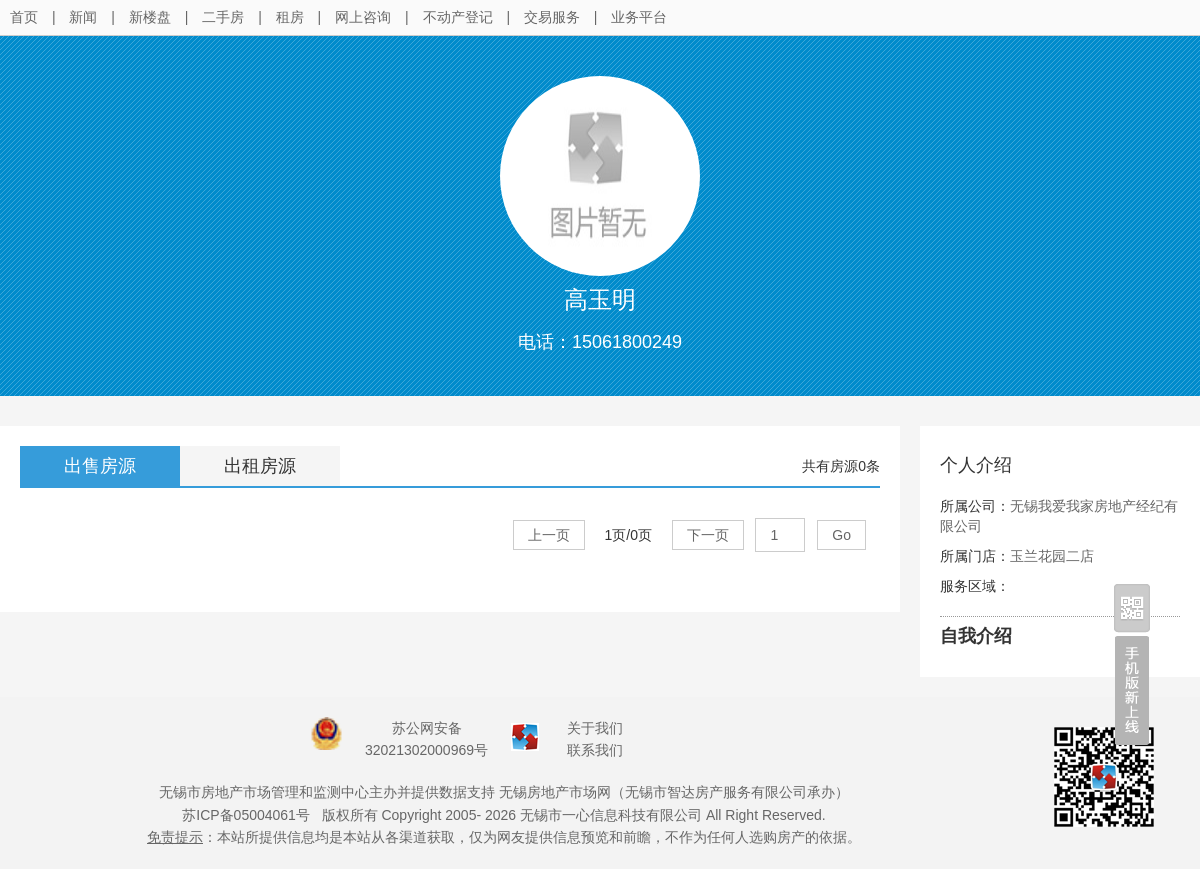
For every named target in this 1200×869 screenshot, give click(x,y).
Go (841, 535)
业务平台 (639, 17)
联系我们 (595, 750)
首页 (24, 17)
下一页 (708, 535)
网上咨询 (363, 17)
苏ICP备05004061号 (246, 815)
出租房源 (260, 466)
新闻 (83, 17)
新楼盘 (150, 17)
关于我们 (595, 728)
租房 (290, 17)
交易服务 (552, 17)
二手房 (223, 17)
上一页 (549, 535)
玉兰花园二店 (1052, 556)
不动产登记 (458, 17)
